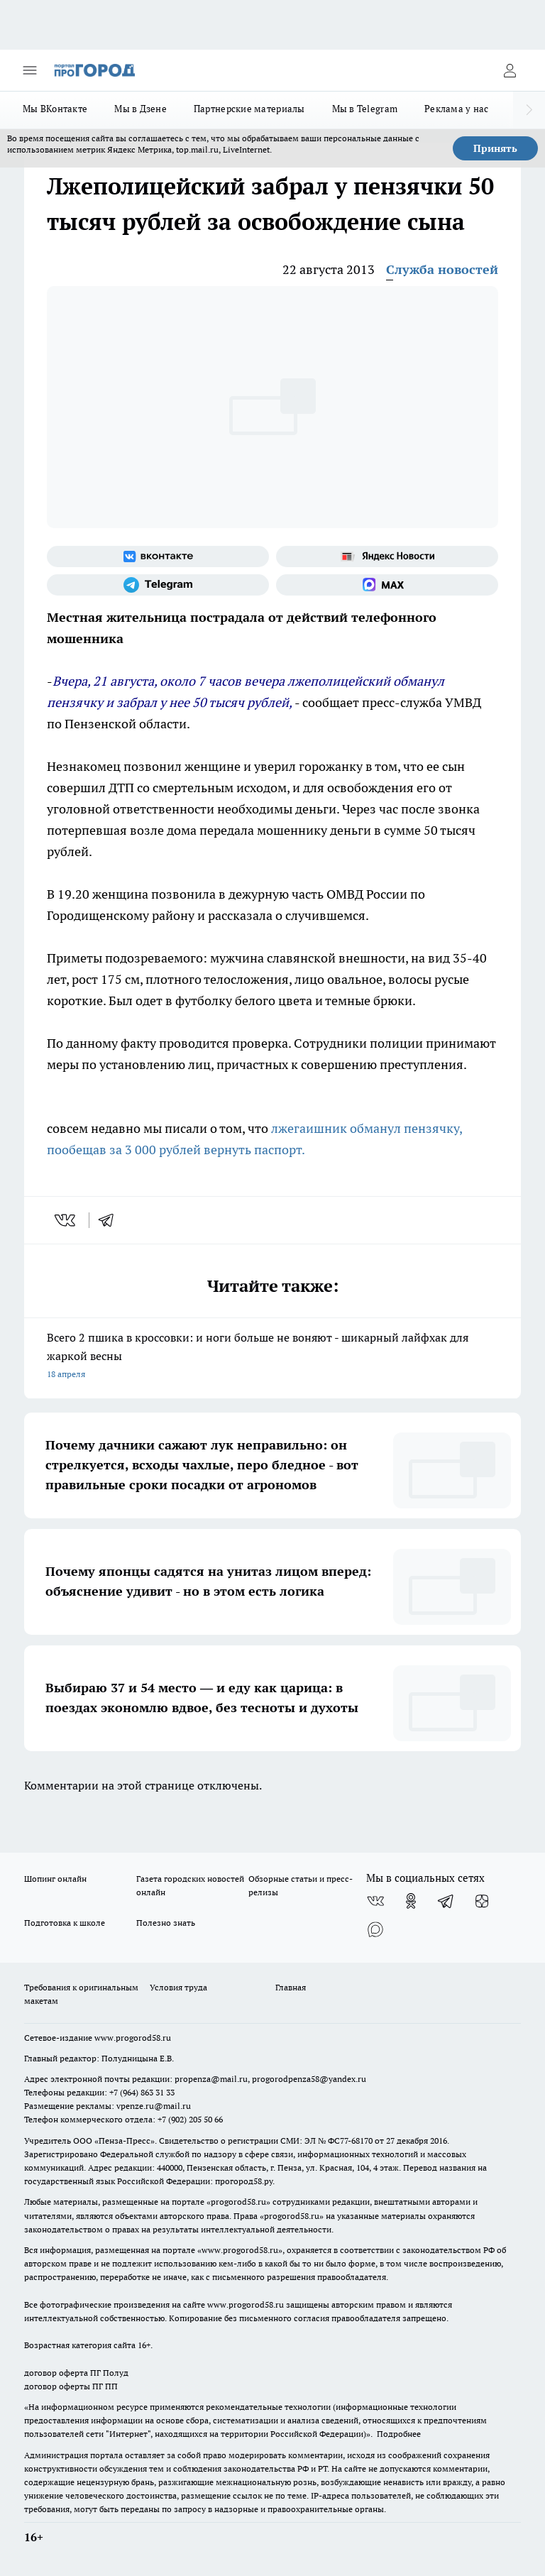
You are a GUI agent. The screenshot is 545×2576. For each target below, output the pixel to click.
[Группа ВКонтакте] (158, 556)
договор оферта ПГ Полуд (76, 2372)
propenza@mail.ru (211, 2078)
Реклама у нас (456, 108)
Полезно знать (165, 1922)
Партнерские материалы (249, 108)
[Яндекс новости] (387, 556)
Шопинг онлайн (55, 1878)
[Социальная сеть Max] (387, 585)
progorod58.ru (238, 2201)
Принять (495, 148)
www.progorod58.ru (132, 2037)
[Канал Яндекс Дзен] (482, 1901)
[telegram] (111, 1220)
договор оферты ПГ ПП (71, 2386)
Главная (290, 1987)
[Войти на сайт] (509, 70)
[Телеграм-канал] (158, 585)
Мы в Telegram (365, 108)
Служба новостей (442, 269)
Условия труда (178, 1987)
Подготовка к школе (64, 1922)
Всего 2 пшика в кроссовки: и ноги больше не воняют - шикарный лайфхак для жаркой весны (272, 1356)
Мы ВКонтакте (55, 108)
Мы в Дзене (140, 108)
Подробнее (399, 2433)
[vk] (66, 1220)
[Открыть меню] (30, 70)
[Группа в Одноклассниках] (411, 1901)
